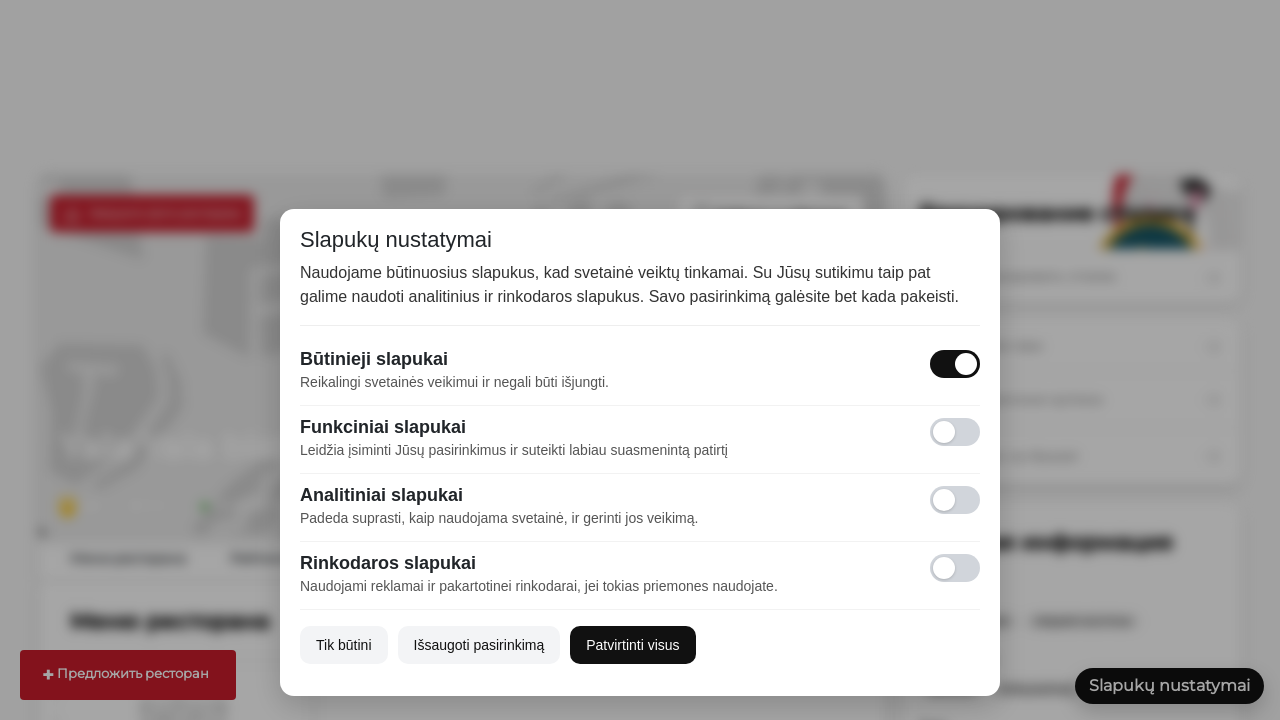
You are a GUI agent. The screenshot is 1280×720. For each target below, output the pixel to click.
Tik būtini (344, 645)
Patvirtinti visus (632, 645)
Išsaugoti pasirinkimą (479, 645)
